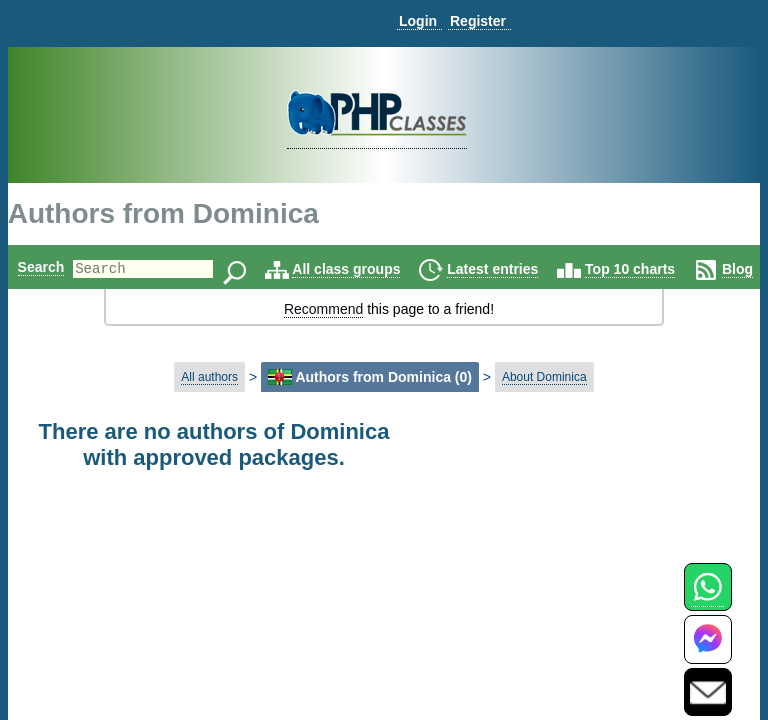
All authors (209, 377)
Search (41, 267)
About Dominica (544, 377)
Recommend (323, 309)
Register (478, 21)
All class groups (380, 269)
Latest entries (526, 269)
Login (418, 21)
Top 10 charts (664, 269)
